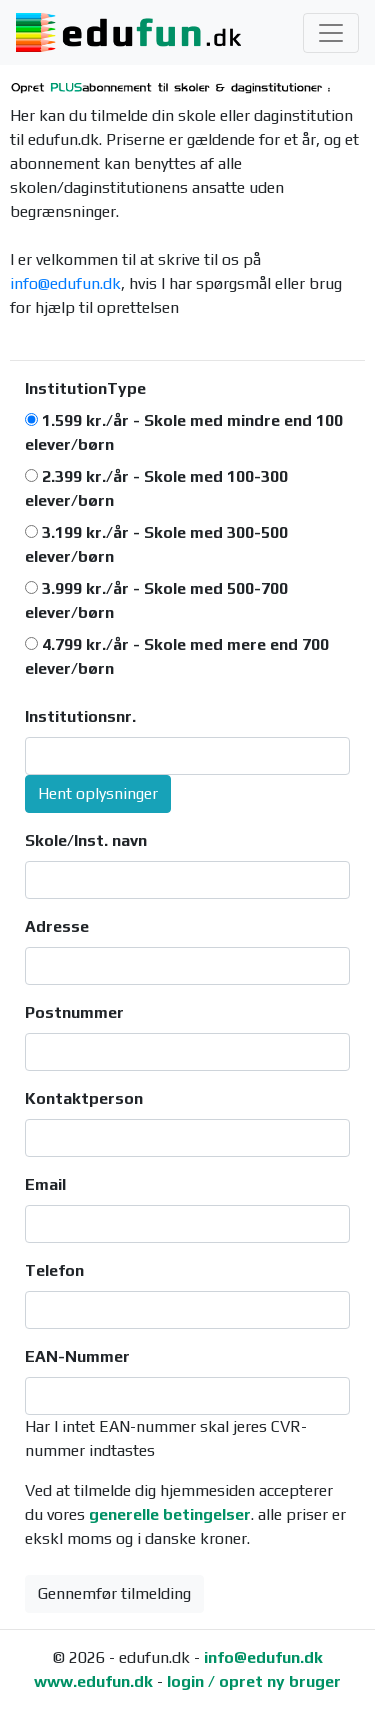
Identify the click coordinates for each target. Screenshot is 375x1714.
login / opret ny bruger (254, 1681)
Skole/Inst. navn (86, 840)
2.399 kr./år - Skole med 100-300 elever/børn (156, 488)
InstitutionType (85, 388)
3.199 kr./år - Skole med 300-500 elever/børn (156, 544)
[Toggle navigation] (331, 33)
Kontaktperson (84, 1098)
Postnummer (74, 1012)
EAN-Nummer (77, 1356)
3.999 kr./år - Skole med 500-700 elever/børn (156, 600)
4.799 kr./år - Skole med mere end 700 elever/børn (177, 656)
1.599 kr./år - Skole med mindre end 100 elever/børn (184, 432)
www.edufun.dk (93, 1681)
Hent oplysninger (98, 793)
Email (45, 1184)
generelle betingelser (170, 1514)
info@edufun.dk (65, 283)
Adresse (57, 926)
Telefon (54, 1270)
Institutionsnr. (80, 716)
